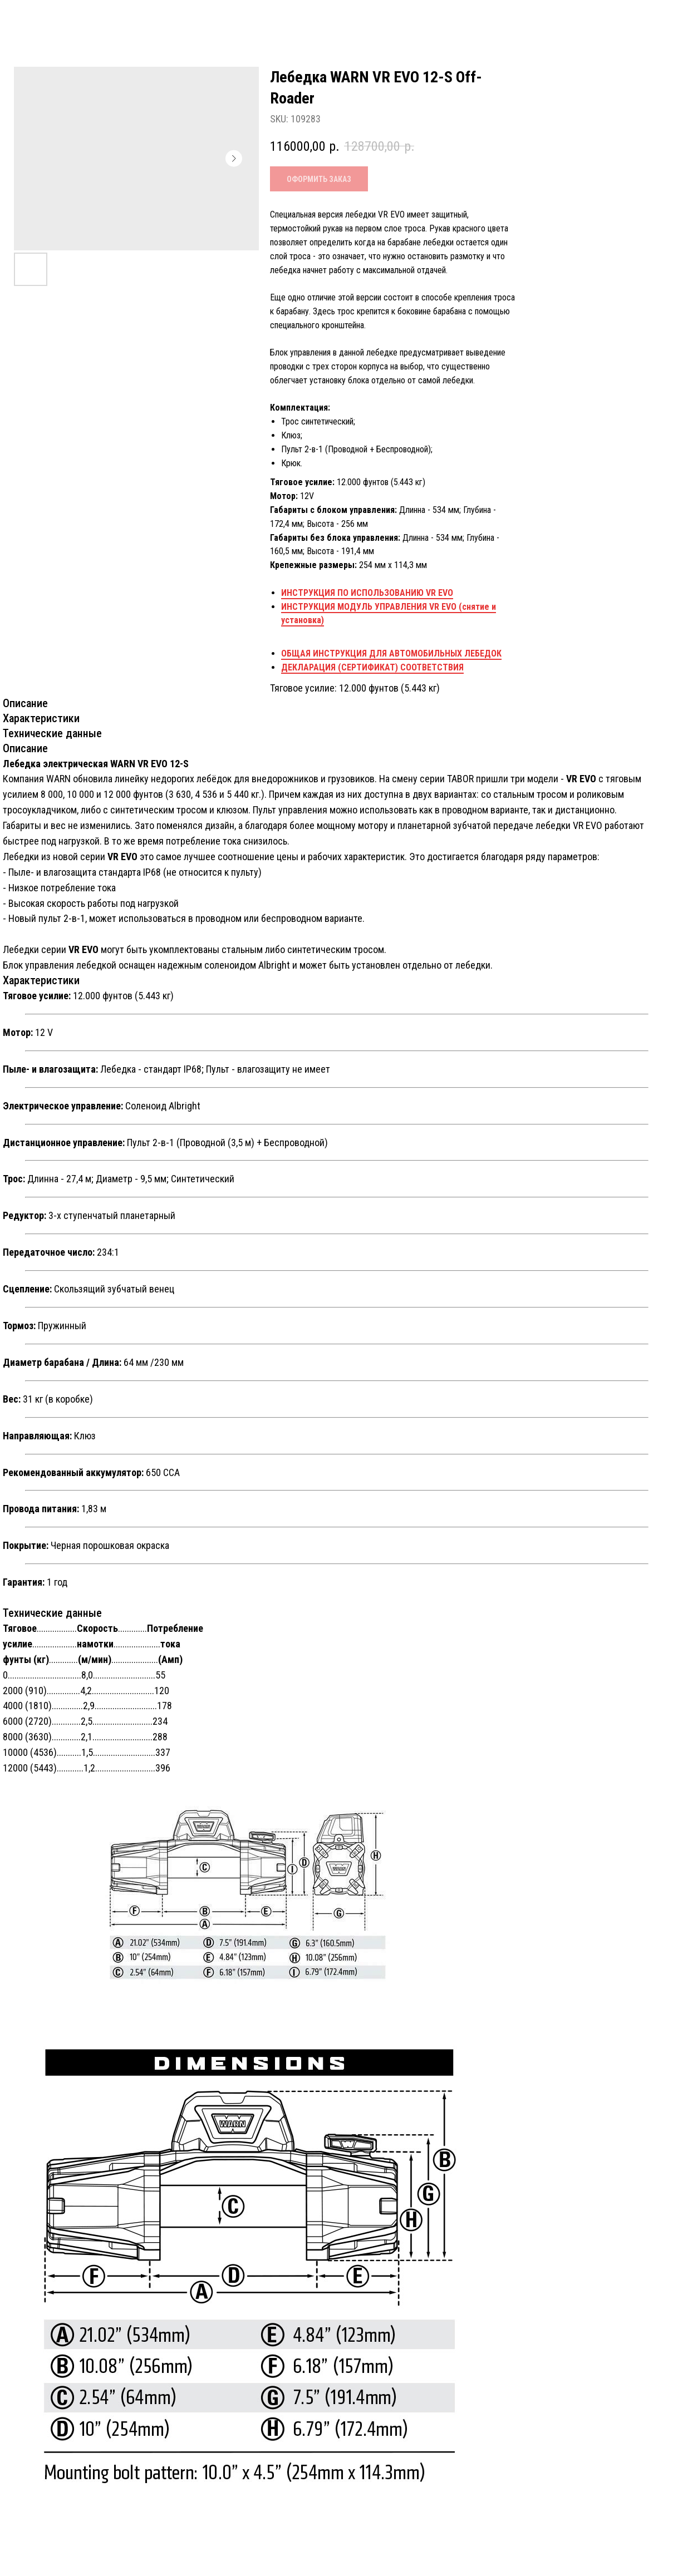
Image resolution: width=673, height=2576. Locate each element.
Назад (36, 18)
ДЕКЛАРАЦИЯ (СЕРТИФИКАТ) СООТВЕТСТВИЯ (372, 667)
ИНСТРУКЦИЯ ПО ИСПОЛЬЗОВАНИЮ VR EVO (367, 593)
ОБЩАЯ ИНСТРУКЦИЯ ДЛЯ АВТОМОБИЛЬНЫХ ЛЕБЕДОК (391, 653)
